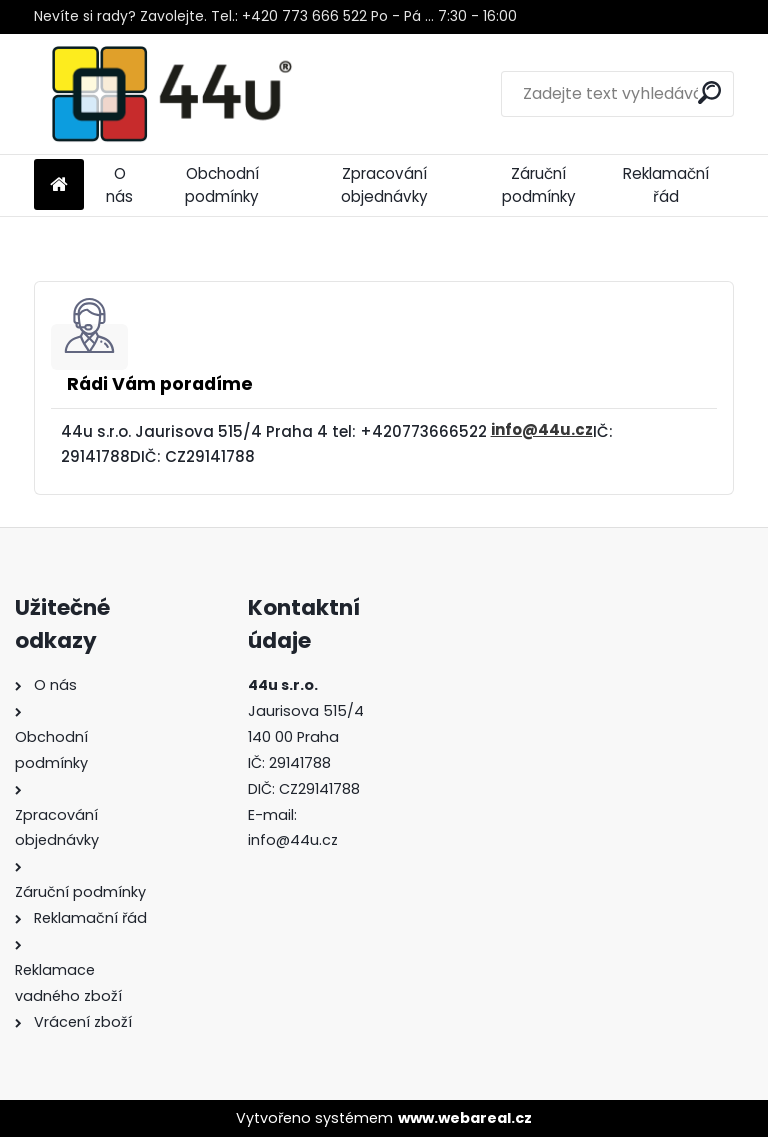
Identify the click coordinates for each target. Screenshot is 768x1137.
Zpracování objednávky (384, 185)
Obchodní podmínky (222, 185)
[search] (709, 92)
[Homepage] (59, 185)
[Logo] (171, 94)
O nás (119, 185)
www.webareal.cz (465, 1118)
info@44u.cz (542, 429)
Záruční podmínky (539, 185)
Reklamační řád (666, 185)
